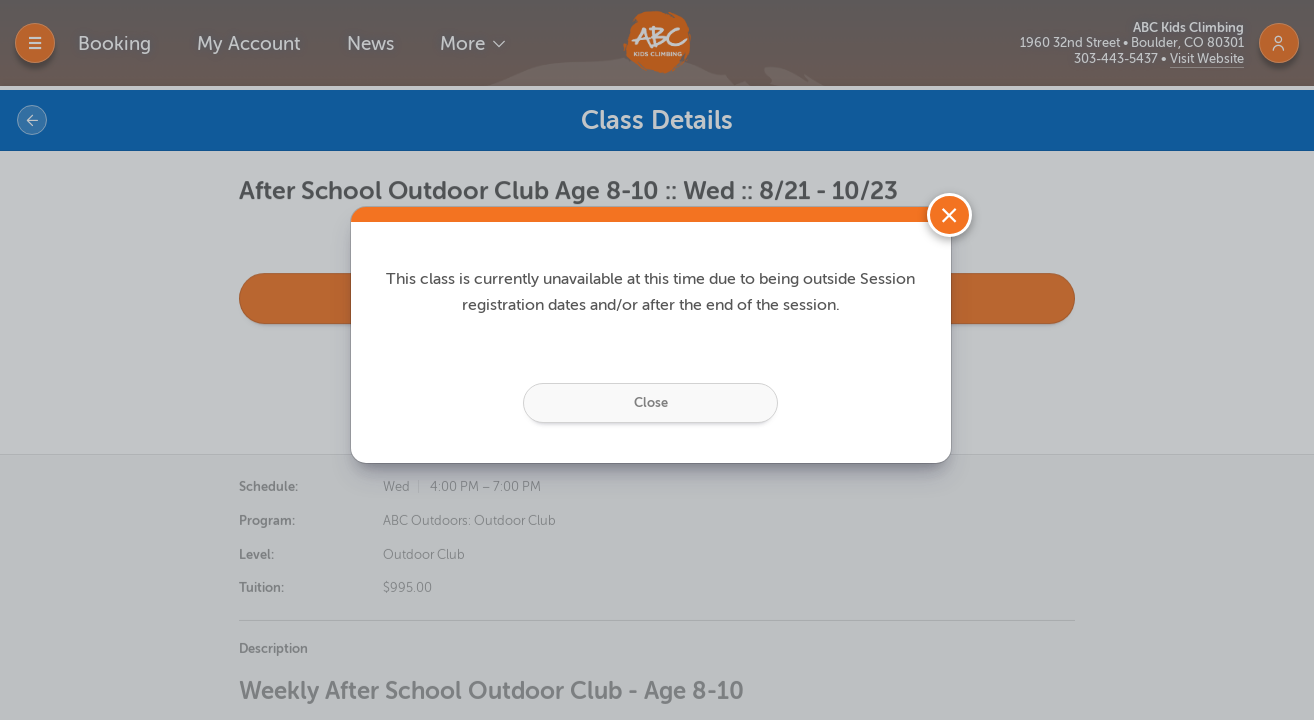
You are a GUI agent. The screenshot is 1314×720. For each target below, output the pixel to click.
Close (651, 392)
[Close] (949, 205)
